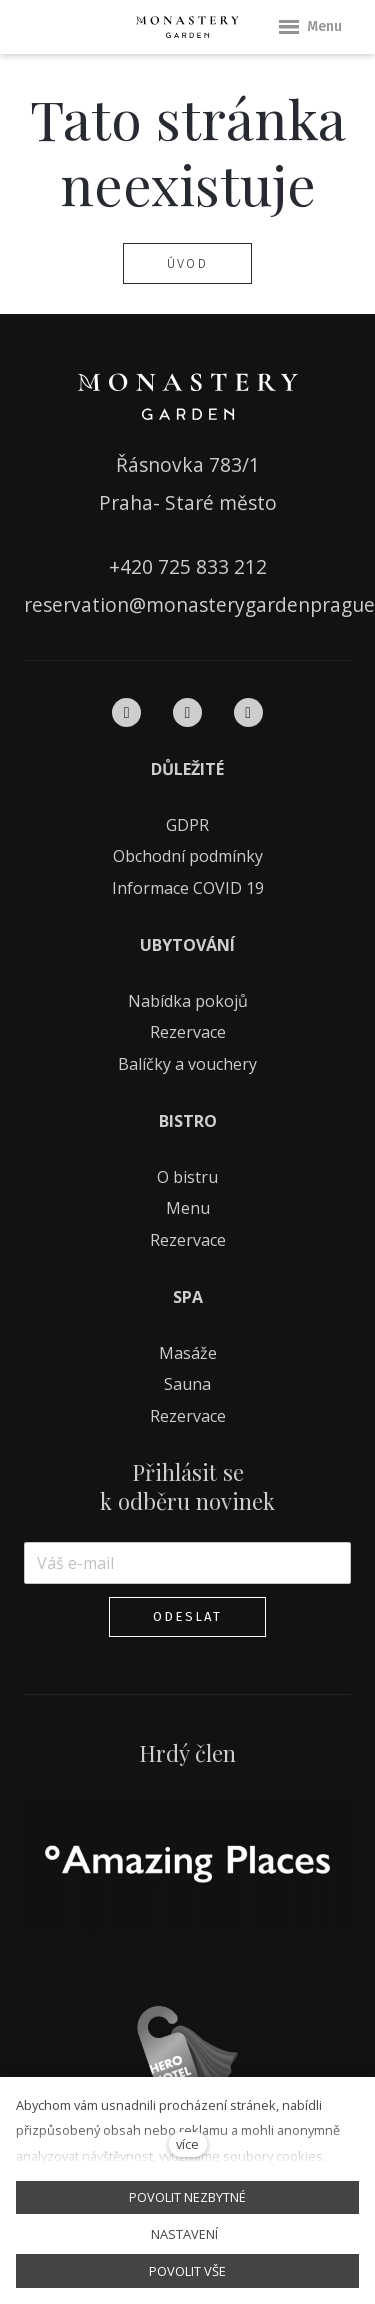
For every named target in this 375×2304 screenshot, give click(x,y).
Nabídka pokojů (188, 1001)
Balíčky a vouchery (187, 1064)
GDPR (187, 825)
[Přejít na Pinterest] (248, 713)
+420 (133, 566)
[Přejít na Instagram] (187, 713)
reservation (76, 604)
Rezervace (188, 1032)
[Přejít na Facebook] (126, 713)
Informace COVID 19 (188, 888)
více (187, 2144)
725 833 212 (212, 566)
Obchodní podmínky (188, 856)
